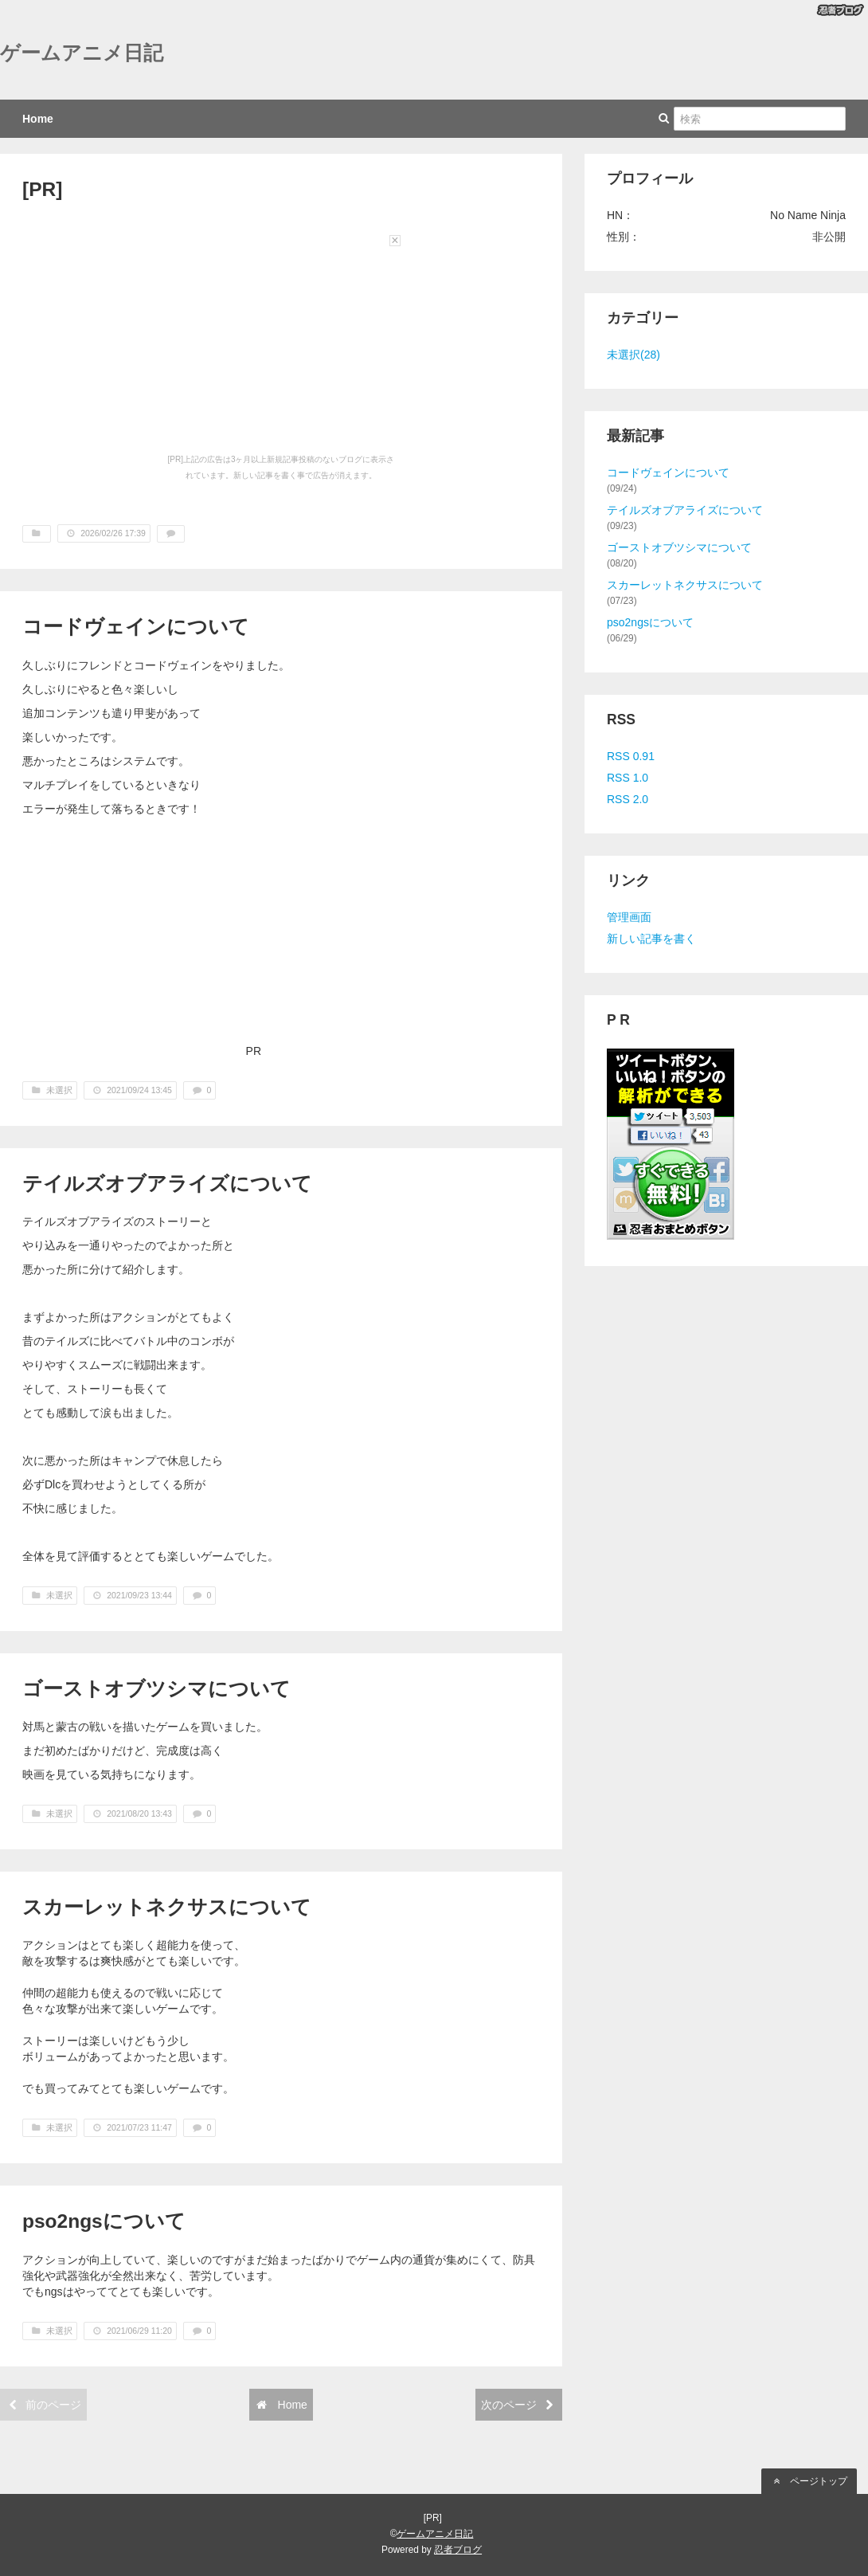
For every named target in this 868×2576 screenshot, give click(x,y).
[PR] (42, 189)
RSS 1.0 (627, 777)
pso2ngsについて (104, 2221)
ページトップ (809, 2481)
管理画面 (629, 917)
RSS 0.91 (631, 756)
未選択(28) (633, 354)
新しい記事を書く (651, 938)
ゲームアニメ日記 (81, 53)
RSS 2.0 (627, 799)
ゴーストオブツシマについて (156, 1689)
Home (37, 118)
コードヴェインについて (135, 626)
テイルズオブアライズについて (167, 1183)
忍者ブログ (458, 2549)
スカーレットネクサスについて (166, 1907)
